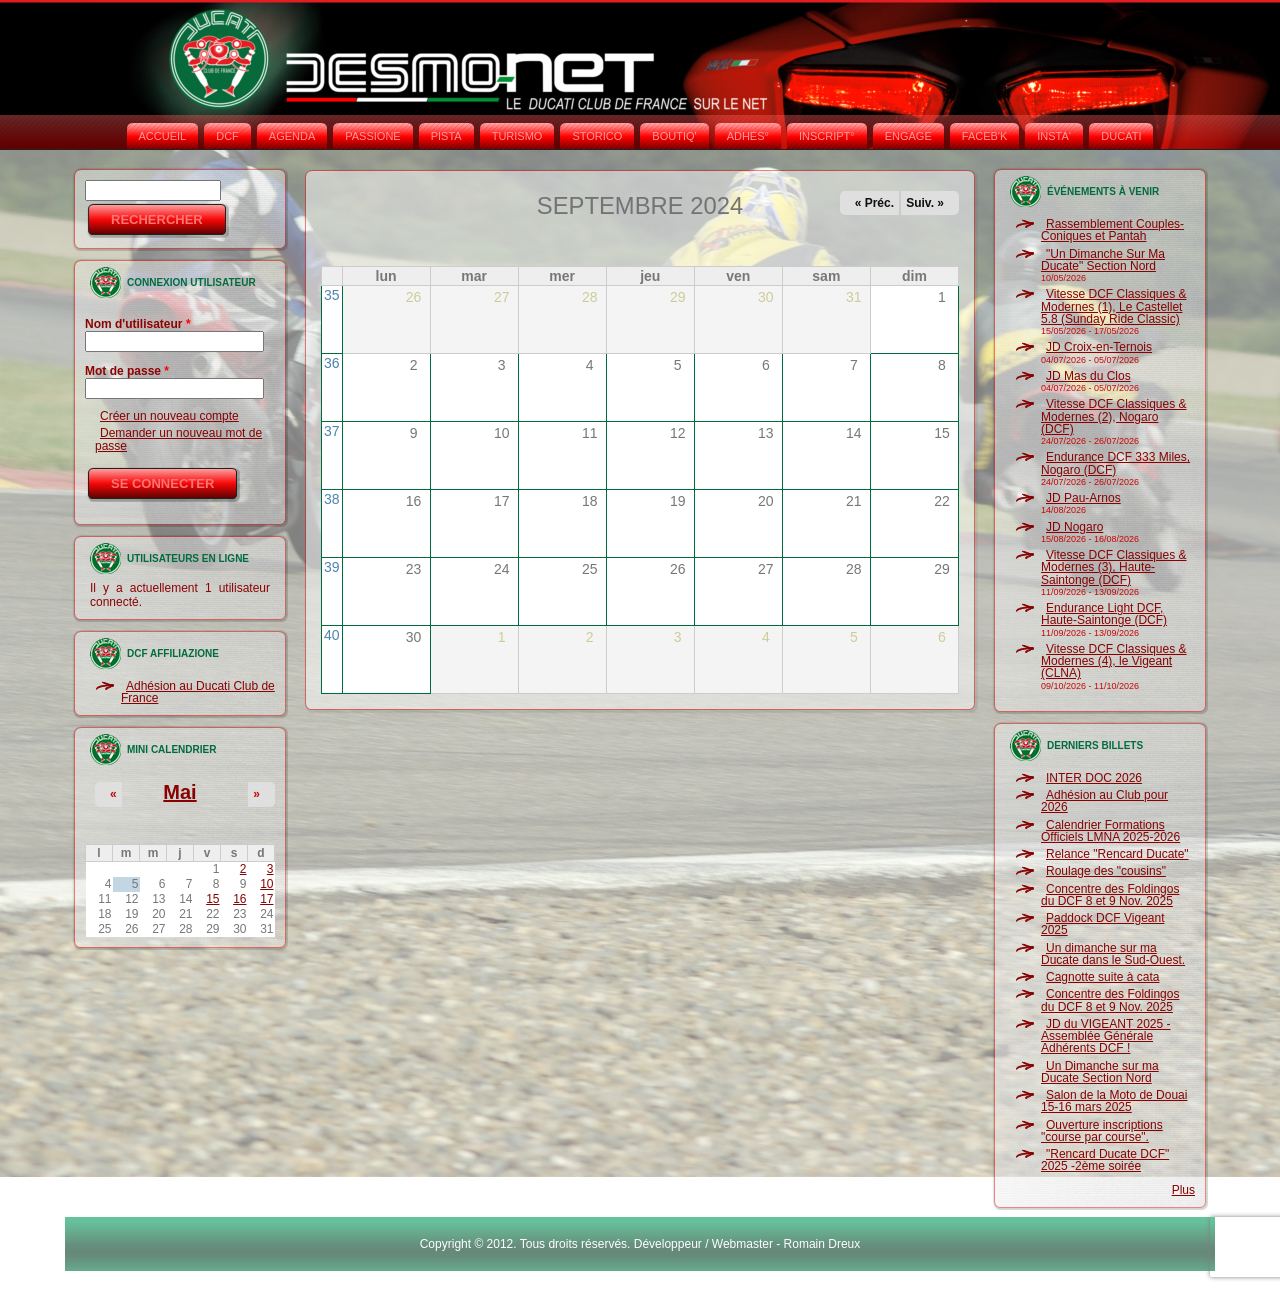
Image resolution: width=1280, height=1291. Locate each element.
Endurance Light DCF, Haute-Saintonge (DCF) (1104, 614)
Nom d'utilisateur (138, 324)
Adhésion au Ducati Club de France (198, 692)
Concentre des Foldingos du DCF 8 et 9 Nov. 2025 (1110, 895)
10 (266, 884)
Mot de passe (127, 371)
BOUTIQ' (674, 136)
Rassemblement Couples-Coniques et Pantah (1112, 230)
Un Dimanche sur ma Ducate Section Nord (1100, 1072)
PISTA (446, 136)
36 (332, 363)
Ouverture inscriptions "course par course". (1102, 1131)
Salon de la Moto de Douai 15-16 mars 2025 (1114, 1101)
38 (332, 499)
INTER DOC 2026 (1094, 778)
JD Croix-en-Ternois (1099, 347)
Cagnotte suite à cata (1102, 977)
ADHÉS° (748, 136)
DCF (227, 136)
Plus (1183, 1190)
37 (332, 431)
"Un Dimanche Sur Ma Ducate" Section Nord (1103, 260)
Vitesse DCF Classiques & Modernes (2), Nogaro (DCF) (1114, 416)
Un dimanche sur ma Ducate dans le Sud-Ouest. (1113, 954)
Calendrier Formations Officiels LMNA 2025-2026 (1110, 831)
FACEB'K (985, 136)
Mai (179, 792)
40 (332, 635)
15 (212, 899)
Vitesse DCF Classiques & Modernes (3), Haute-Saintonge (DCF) (1114, 567)
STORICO (597, 136)
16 (239, 899)
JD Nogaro (1074, 527)
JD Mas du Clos (1088, 376)
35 (332, 295)
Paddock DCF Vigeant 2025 (1103, 924)
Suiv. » (925, 203)
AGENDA (292, 136)
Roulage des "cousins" (1106, 871)
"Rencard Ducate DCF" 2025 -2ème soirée (1105, 1160)
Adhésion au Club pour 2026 (1104, 801)
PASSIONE (372, 136)
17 (266, 899)
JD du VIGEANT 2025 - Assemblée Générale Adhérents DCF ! (1106, 1036)
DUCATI (1121, 136)
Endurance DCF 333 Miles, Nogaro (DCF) (1115, 463)
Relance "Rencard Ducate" (1117, 854)
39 (332, 567)
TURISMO (517, 136)
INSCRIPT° (827, 136)
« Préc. (874, 203)
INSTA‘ (1054, 136)
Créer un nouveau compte (169, 416)
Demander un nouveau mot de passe (178, 439)
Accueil (163, 136)
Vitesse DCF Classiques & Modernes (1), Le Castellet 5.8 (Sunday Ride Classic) (1114, 306)
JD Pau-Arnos (1083, 498)
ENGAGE (908, 136)
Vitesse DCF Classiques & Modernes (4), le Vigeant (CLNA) (1114, 661)
